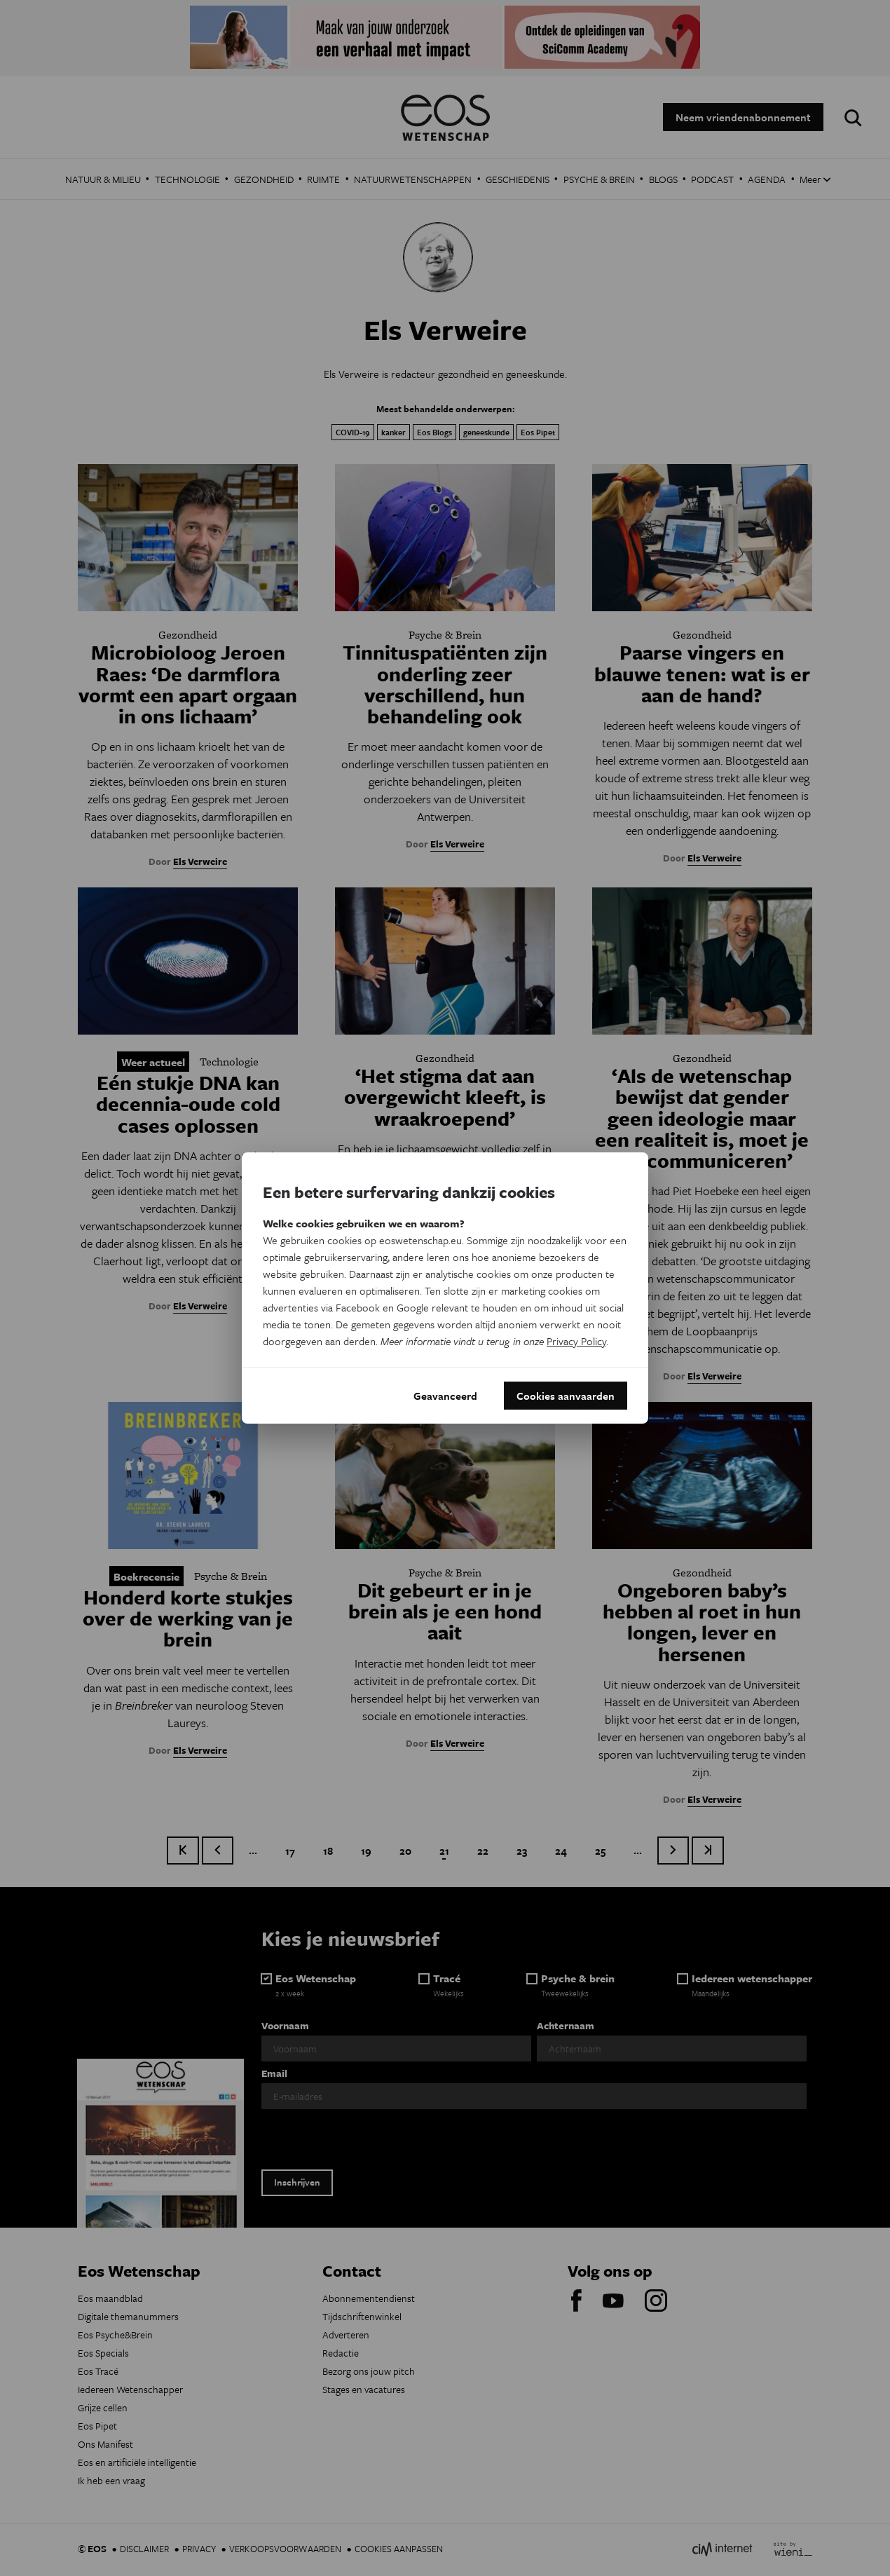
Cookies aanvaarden (565, 1395)
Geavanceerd (445, 1395)
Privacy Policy (576, 1341)
